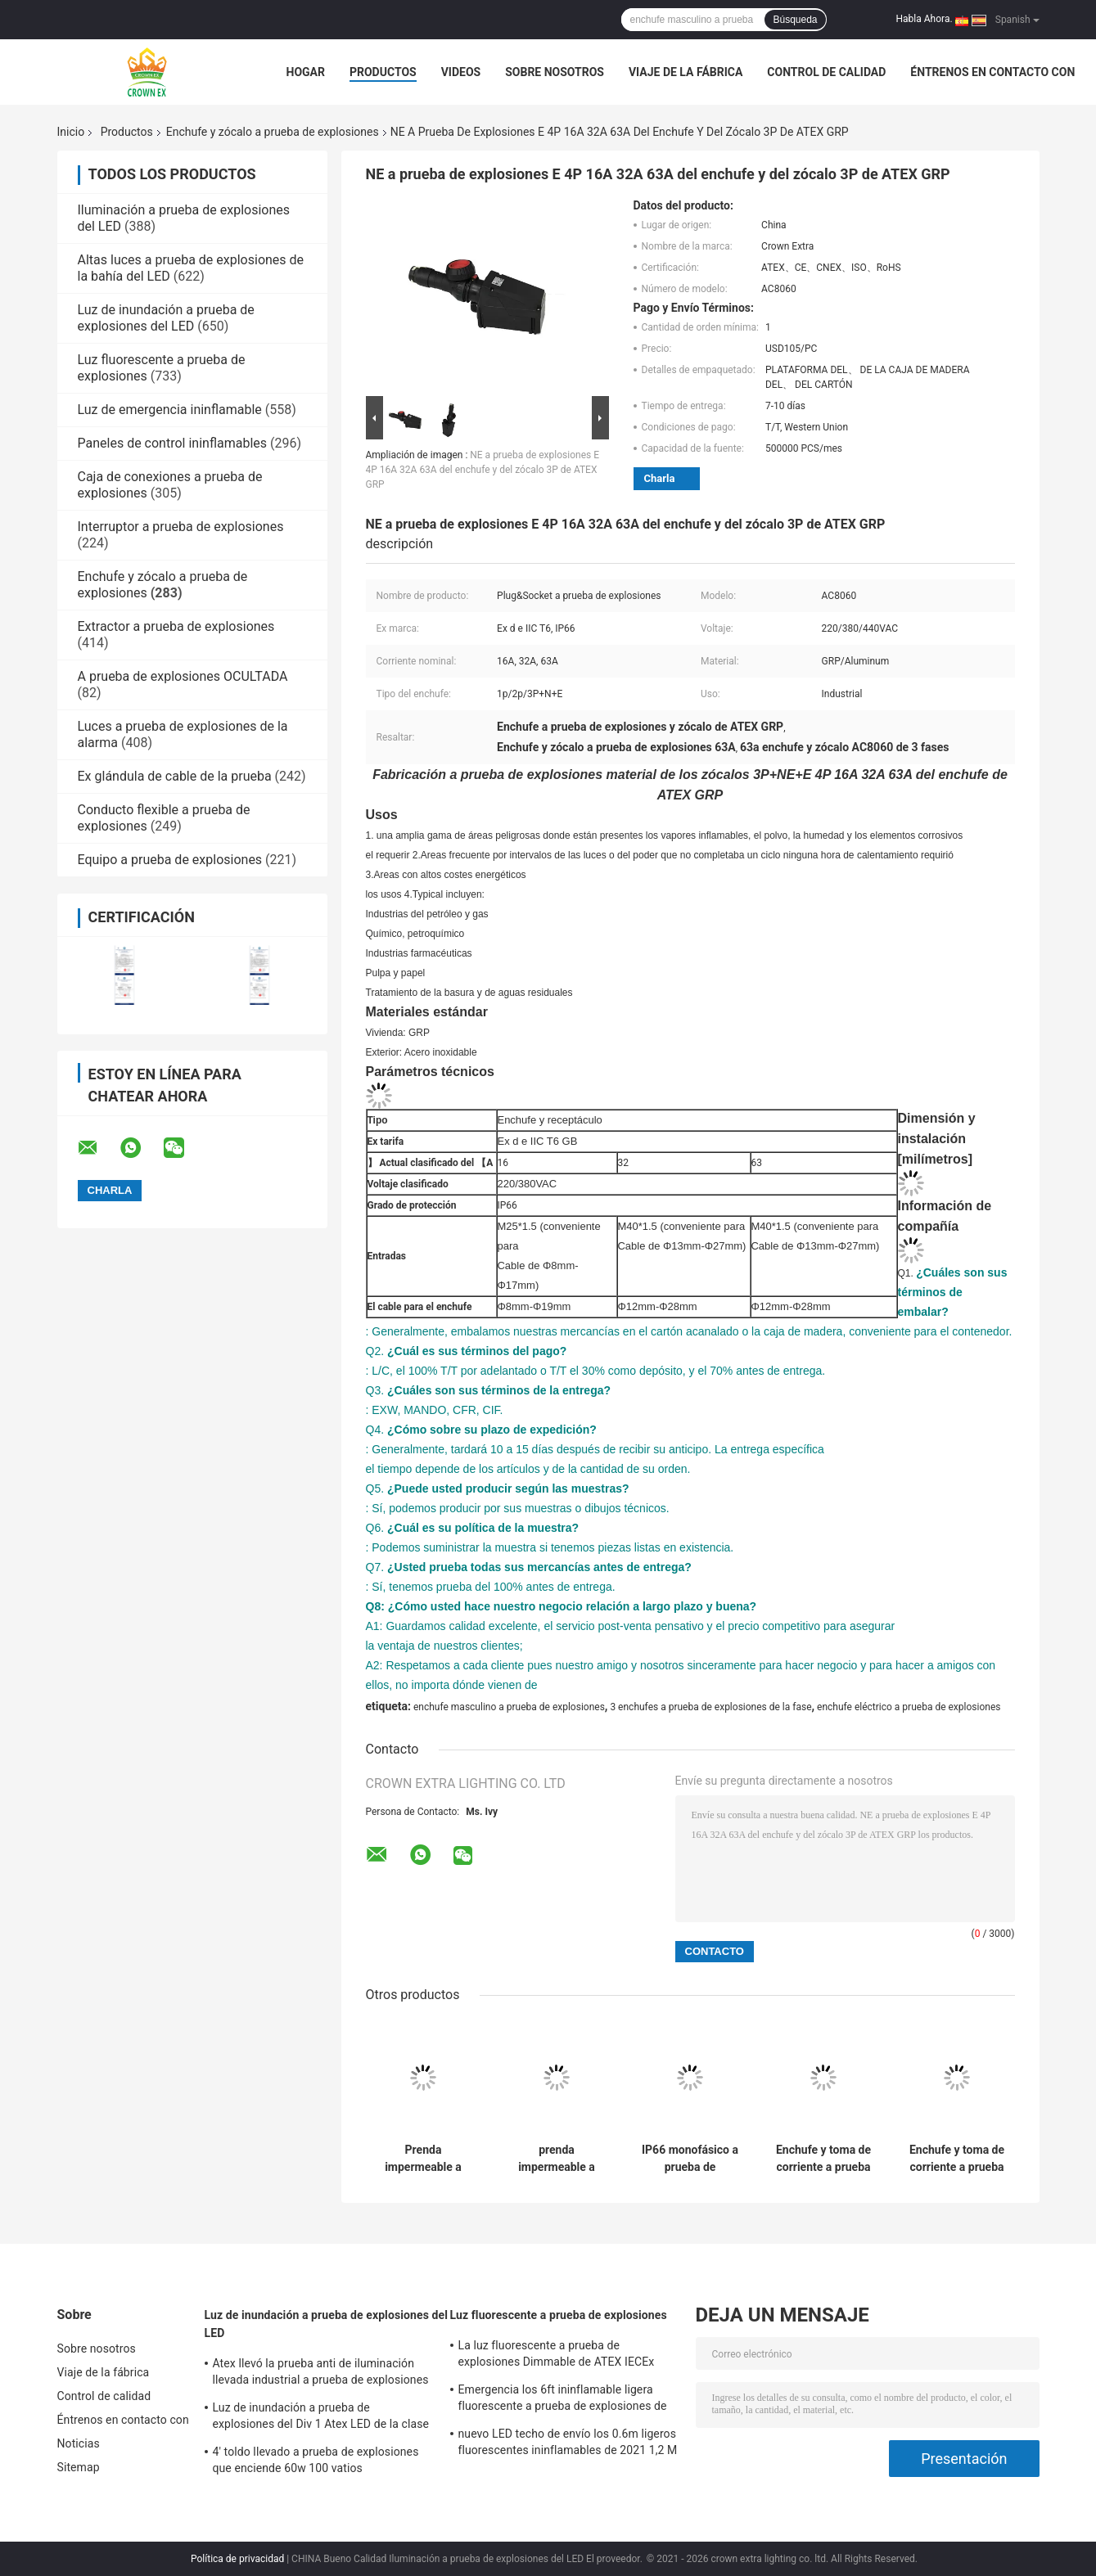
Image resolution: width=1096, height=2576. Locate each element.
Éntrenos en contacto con (992, 72)
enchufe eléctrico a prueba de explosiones (908, 1707)
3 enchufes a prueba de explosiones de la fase (710, 1707)
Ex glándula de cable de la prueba (175, 776)
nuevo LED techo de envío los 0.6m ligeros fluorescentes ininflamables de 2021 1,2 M (568, 2442)
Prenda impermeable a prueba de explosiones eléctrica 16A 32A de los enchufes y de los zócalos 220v (423, 2158)
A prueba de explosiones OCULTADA (183, 676)
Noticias (78, 2443)
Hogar (305, 72)
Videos (461, 72)
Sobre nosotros (554, 72)
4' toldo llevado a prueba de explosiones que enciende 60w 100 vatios (316, 2460)
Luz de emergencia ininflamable (170, 409)
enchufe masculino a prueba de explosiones (509, 1707)
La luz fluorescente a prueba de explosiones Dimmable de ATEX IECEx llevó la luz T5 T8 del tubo (556, 2356)
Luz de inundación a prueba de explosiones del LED (166, 318)
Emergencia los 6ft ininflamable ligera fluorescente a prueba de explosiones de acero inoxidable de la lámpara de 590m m (567, 2400)
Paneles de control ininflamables (173, 443)
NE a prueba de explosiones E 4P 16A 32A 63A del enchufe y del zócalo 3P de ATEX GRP (483, 469)
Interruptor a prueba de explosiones (181, 526)
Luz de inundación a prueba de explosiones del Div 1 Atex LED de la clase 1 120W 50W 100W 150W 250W (321, 2418)
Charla (659, 478)
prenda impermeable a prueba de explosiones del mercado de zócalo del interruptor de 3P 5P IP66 (557, 2158)
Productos (383, 72)
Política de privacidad (237, 2559)
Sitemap (78, 2467)
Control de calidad (826, 72)
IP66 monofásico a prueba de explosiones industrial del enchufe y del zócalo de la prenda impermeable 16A (690, 2158)
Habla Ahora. (924, 19)
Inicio (71, 131)
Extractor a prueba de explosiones (176, 626)
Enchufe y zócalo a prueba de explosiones (272, 131)
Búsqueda (795, 19)
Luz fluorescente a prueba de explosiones (558, 2315)
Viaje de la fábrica (685, 72)
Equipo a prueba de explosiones (170, 859)
